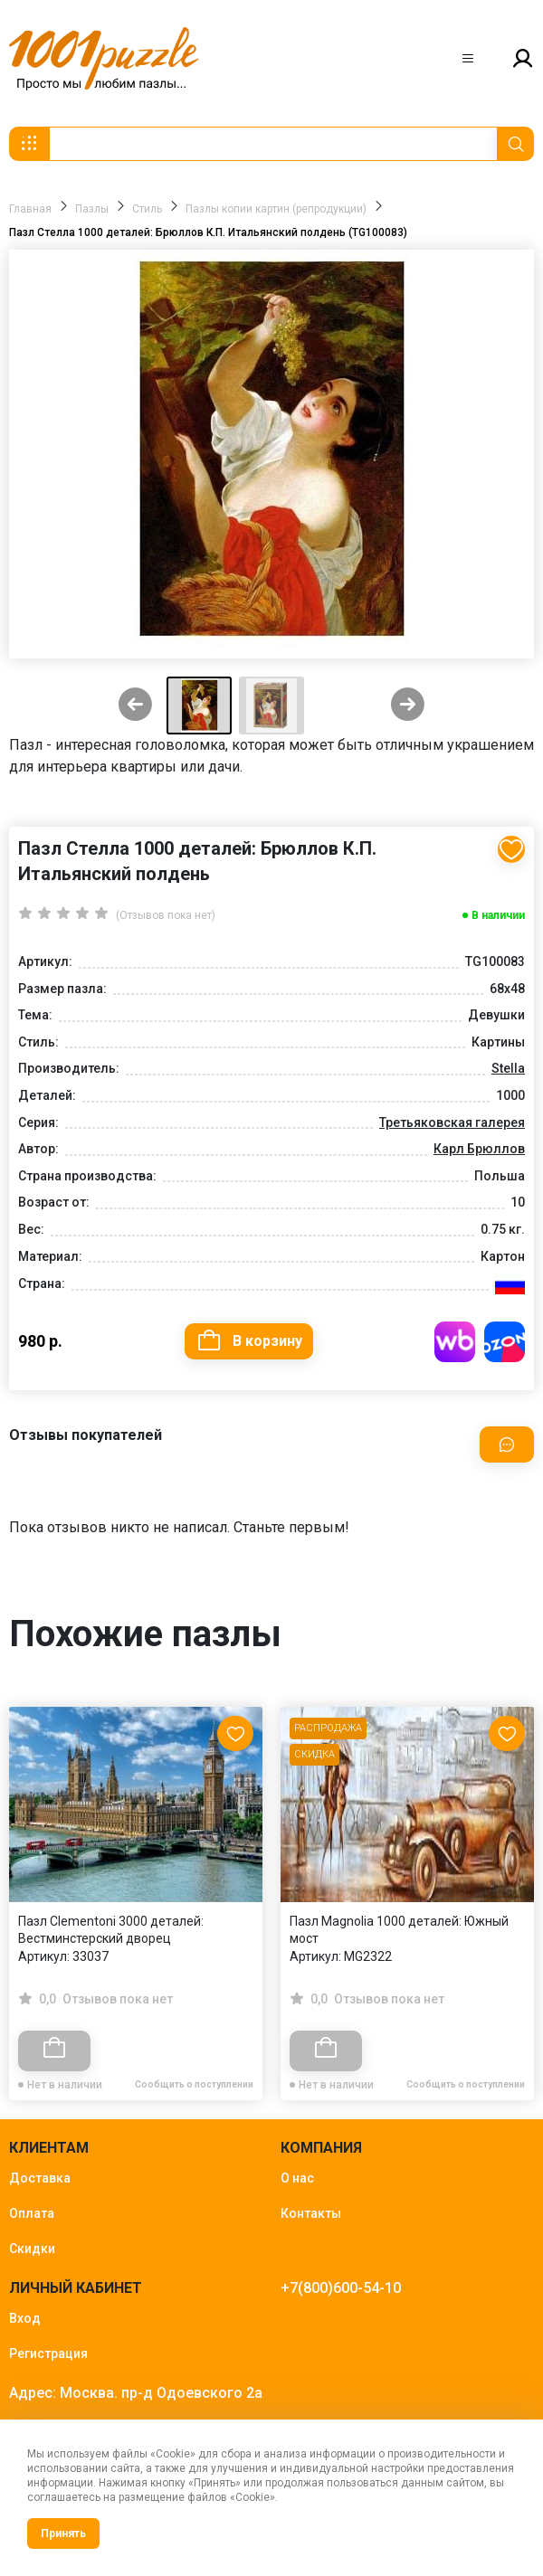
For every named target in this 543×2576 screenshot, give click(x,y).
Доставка (40, 2178)
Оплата (31, 2213)
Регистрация (48, 2353)
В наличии (498, 915)
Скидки (32, 2248)
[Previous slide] (135, 706)
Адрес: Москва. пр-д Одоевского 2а (135, 2392)
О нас (297, 2178)
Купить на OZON (504, 1341)
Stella (508, 1068)
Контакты (311, 2213)
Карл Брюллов (479, 1148)
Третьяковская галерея (452, 1122)
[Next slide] (407, 706)
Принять (63, 2533)
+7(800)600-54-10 (341, 2288)
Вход (25, 2318)
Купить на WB (454, 1341)
